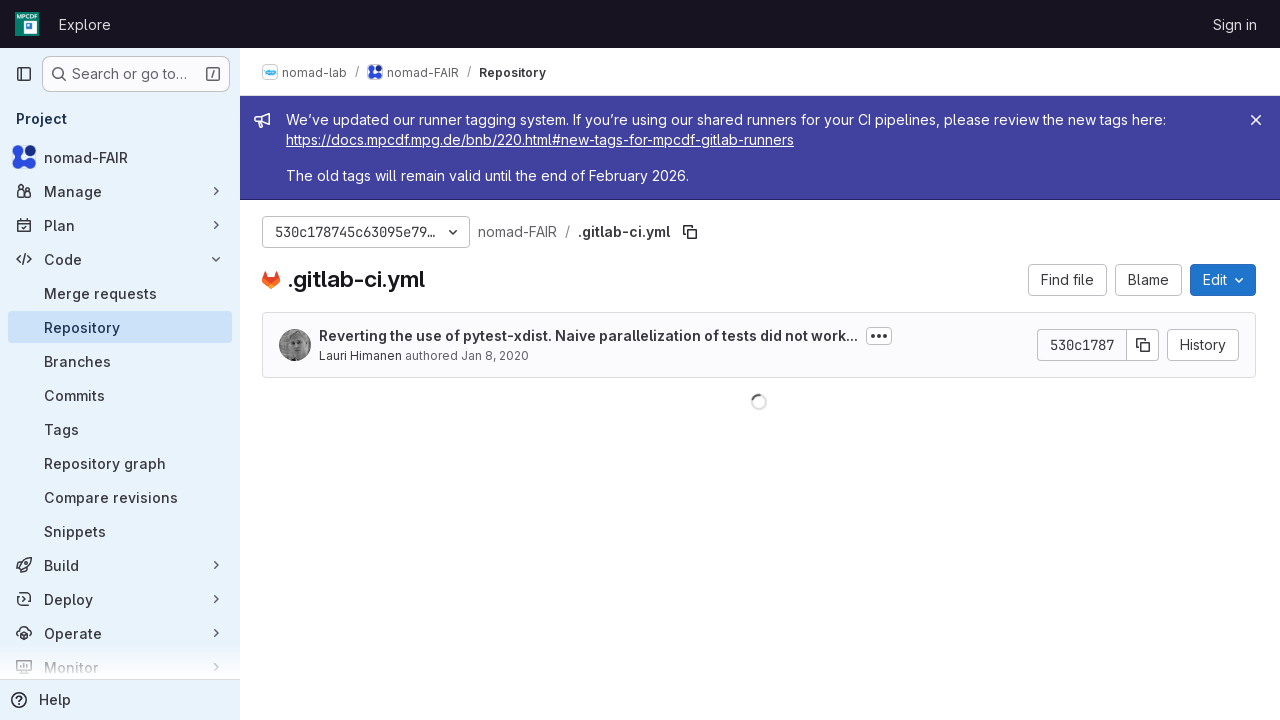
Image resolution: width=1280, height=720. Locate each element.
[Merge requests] (120, 293)
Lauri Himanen (362, 355)
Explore (85, 24)
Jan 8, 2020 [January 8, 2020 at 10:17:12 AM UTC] (497, 355)
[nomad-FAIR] (120, 157)
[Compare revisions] (120, 497)
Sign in (1235, 24)
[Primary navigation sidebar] (24, 74)
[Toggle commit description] (881, 336)
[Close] (1256, 120)
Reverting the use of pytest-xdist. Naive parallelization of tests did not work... (590, 335)
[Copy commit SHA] (1143, 345)
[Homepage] (27, 24)
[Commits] (120, 395)
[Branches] (120, 361)
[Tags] (120, 429)
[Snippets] (120, 531)
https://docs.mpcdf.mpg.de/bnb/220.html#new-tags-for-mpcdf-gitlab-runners (542, 139)
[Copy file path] (692, 232)
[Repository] (120, 327)
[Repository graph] (120, 463)
